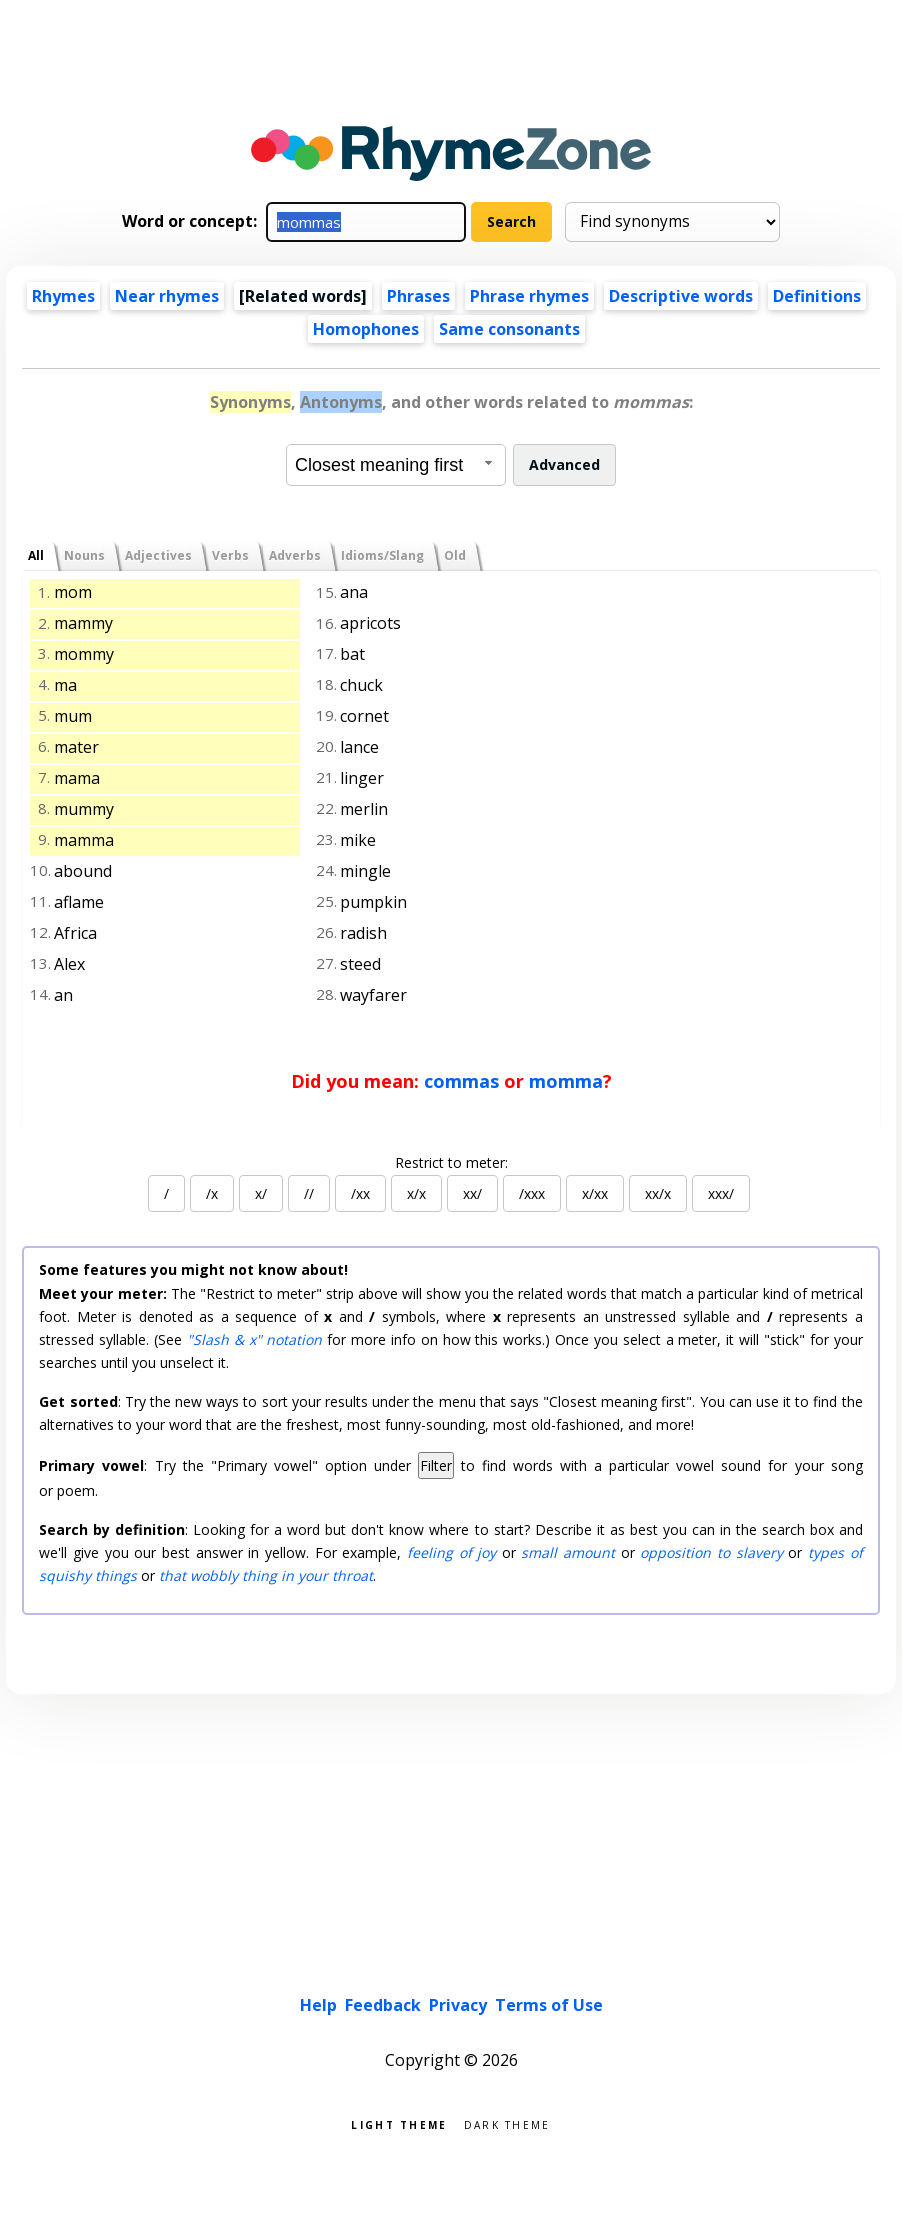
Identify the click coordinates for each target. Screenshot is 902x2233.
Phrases (418, 296)
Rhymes (63, 296)
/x (212, 1193)
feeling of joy (451, 1552)
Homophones (366, 329)
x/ (261, 1193)
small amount (568, 1552)
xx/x (658, 1193)
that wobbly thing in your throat (266, 1575)
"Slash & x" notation (255, 1339)
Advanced (564, 464)
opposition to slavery (711, 1552)
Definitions (817, 296)
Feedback (383, 2005)
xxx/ (721, 1193)
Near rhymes (167, 296)
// (309, 1193)
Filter (436, 1465)
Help (318, 2005)
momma (566, 1081)
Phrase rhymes (529, 296)
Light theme (399, 2123)
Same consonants (509, 329)
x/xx (595, 1193)
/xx (360, 1193)
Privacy (458, 2005)
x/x (416, 1193)
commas (461, 1081)
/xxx (532, 1193)
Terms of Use (549, 2005)
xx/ (472, 1193)
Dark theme (507, 2123)
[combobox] (396, 465)
